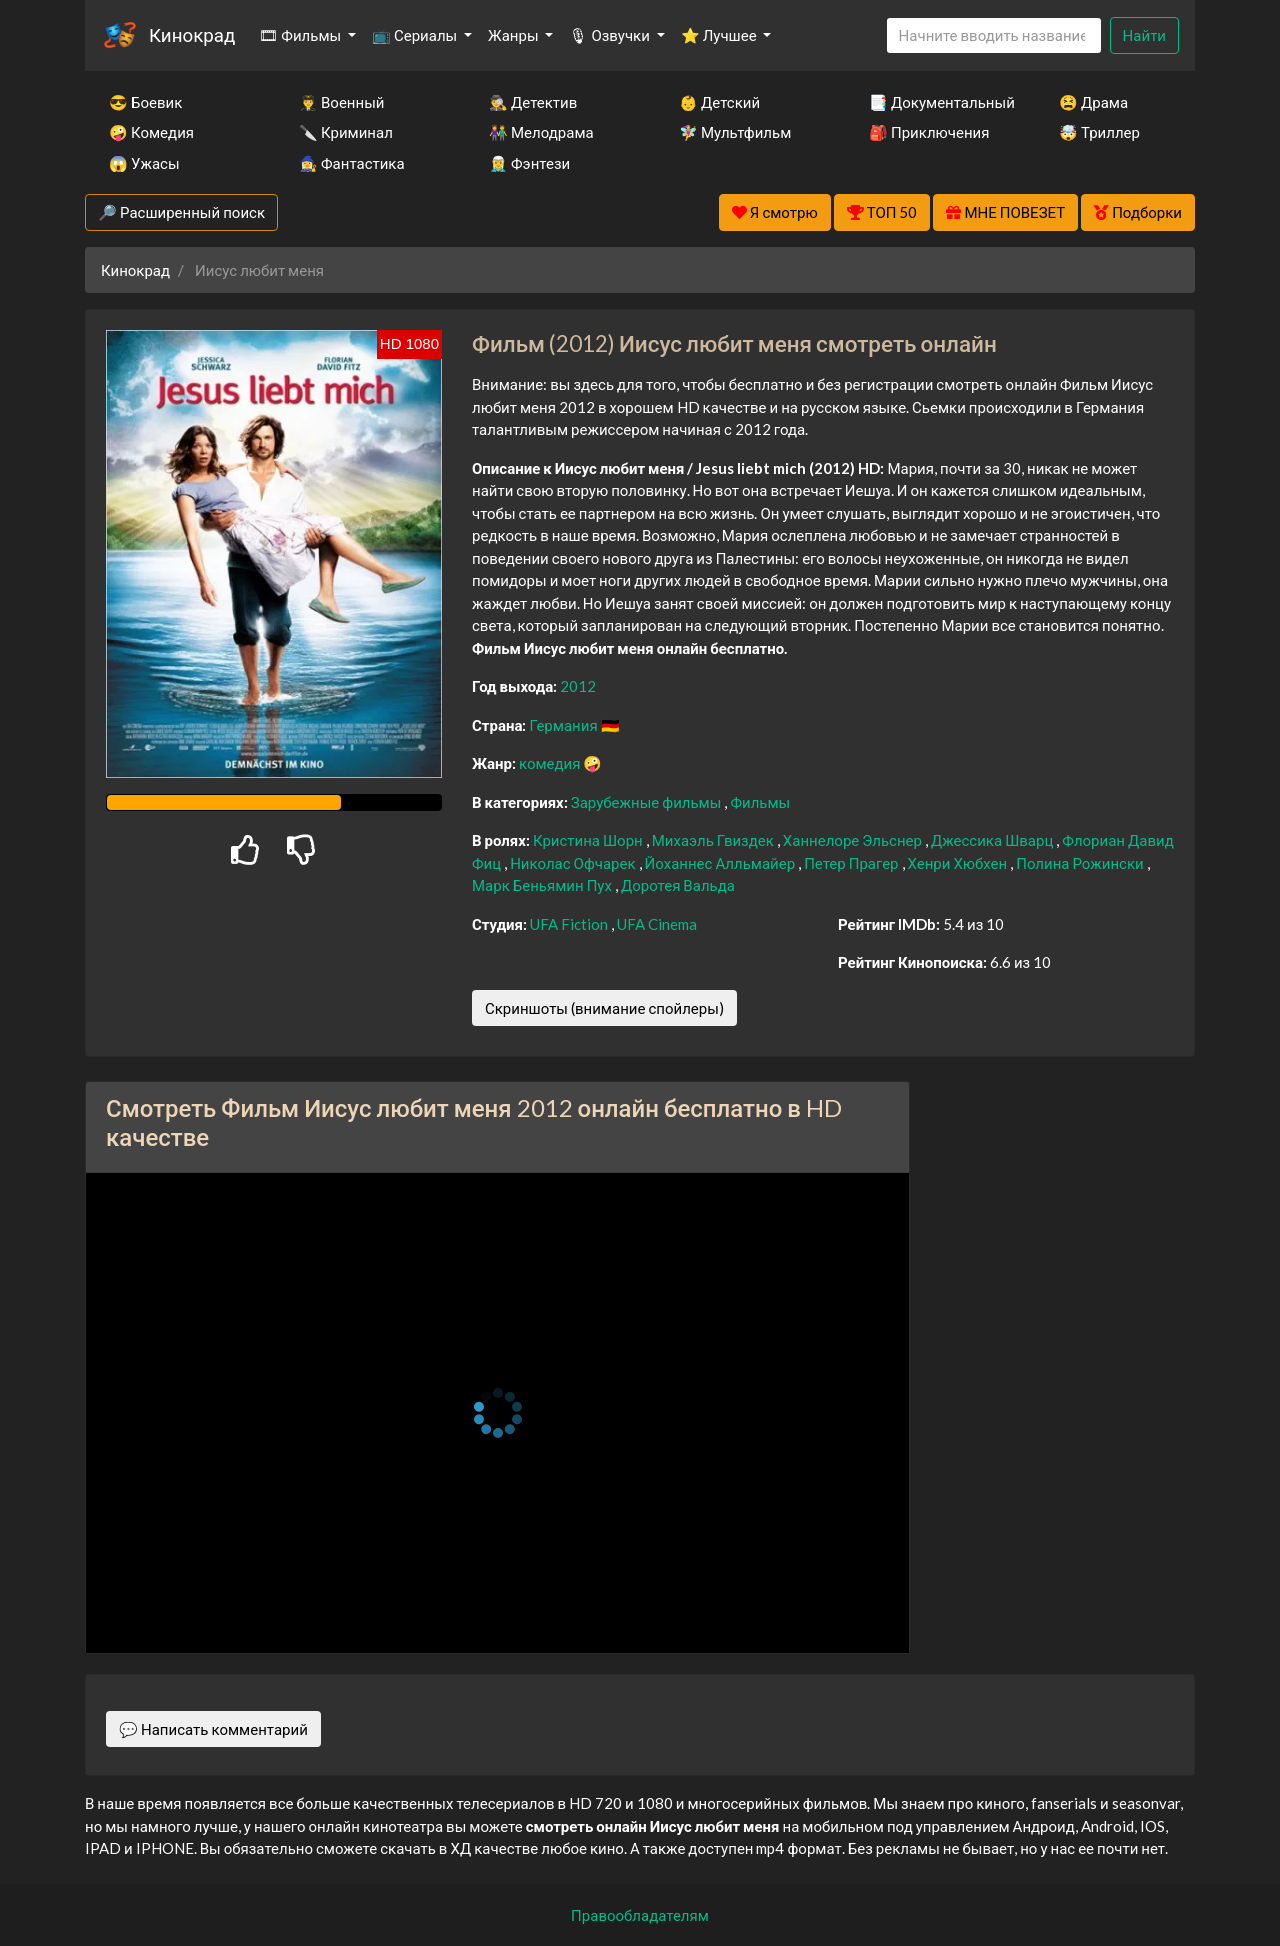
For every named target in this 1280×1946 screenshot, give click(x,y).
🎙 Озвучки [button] (610, 35)
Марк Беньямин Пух (543, 885)
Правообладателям (640, 1915)
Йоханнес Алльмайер (722, 863)
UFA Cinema (657, 924)
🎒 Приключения (929, 132)
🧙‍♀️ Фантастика (352, 163)
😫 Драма (1093, 102)
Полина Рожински (1081, 863)
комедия (551, 763)
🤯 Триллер (1099, 132)
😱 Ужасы (144, 163)
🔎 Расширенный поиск (181, 212)
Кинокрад (192, 34)
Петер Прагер (852, 863)
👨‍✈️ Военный (341, 102)
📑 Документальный (937, 102)
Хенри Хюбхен (959, 863)
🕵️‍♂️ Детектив (533, 102)
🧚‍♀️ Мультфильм (735, 132)
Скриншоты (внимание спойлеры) (604, 1008)
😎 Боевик (145, 102)
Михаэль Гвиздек (714, 840)
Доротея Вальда (678, 885)
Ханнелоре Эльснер (854, 840)
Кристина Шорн (589, 840)
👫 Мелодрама (541, 132)
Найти (1144, 35)
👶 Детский (719, 102)
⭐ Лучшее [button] (720, 35)
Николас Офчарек (574, 863)
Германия (564, 725)
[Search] (994, 35)
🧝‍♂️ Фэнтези (529, 163)
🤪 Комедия (151, 132)
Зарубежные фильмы (648, 802)
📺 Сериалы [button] (416, 35)
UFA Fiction (570, 924)
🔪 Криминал (346, 132)
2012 (578, 686)
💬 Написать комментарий (213, 1729)
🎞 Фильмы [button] (301, 35)
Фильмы (760, 802)
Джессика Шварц (993, 840)
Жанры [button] (515, 35)
